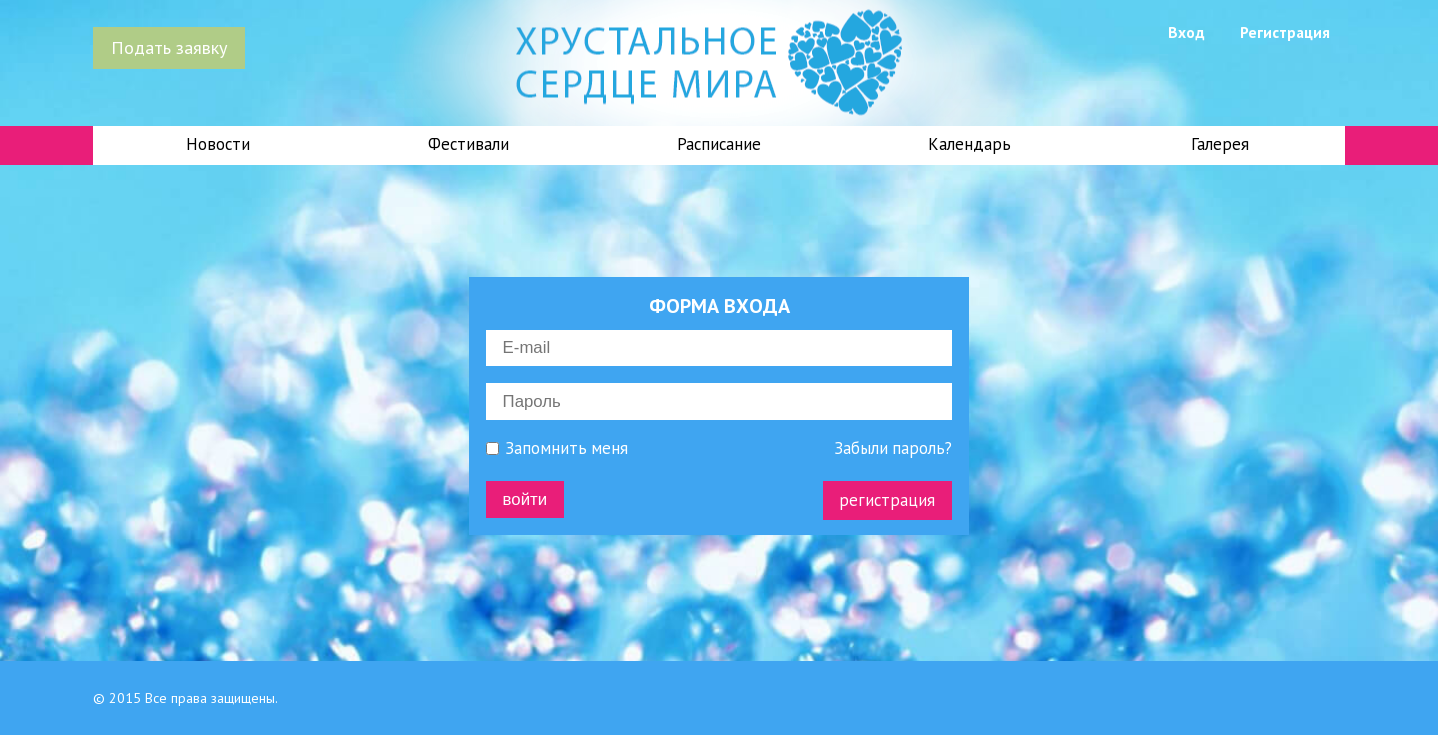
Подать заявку (169, 47)
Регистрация (1285, 32)
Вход (1186, 32)
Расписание (719, 144)
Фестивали (468, 144)
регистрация (887, 500)
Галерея (1220, 144)
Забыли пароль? (893, 448)
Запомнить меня (557, 448)
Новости (218, 144)
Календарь (969, 144)
